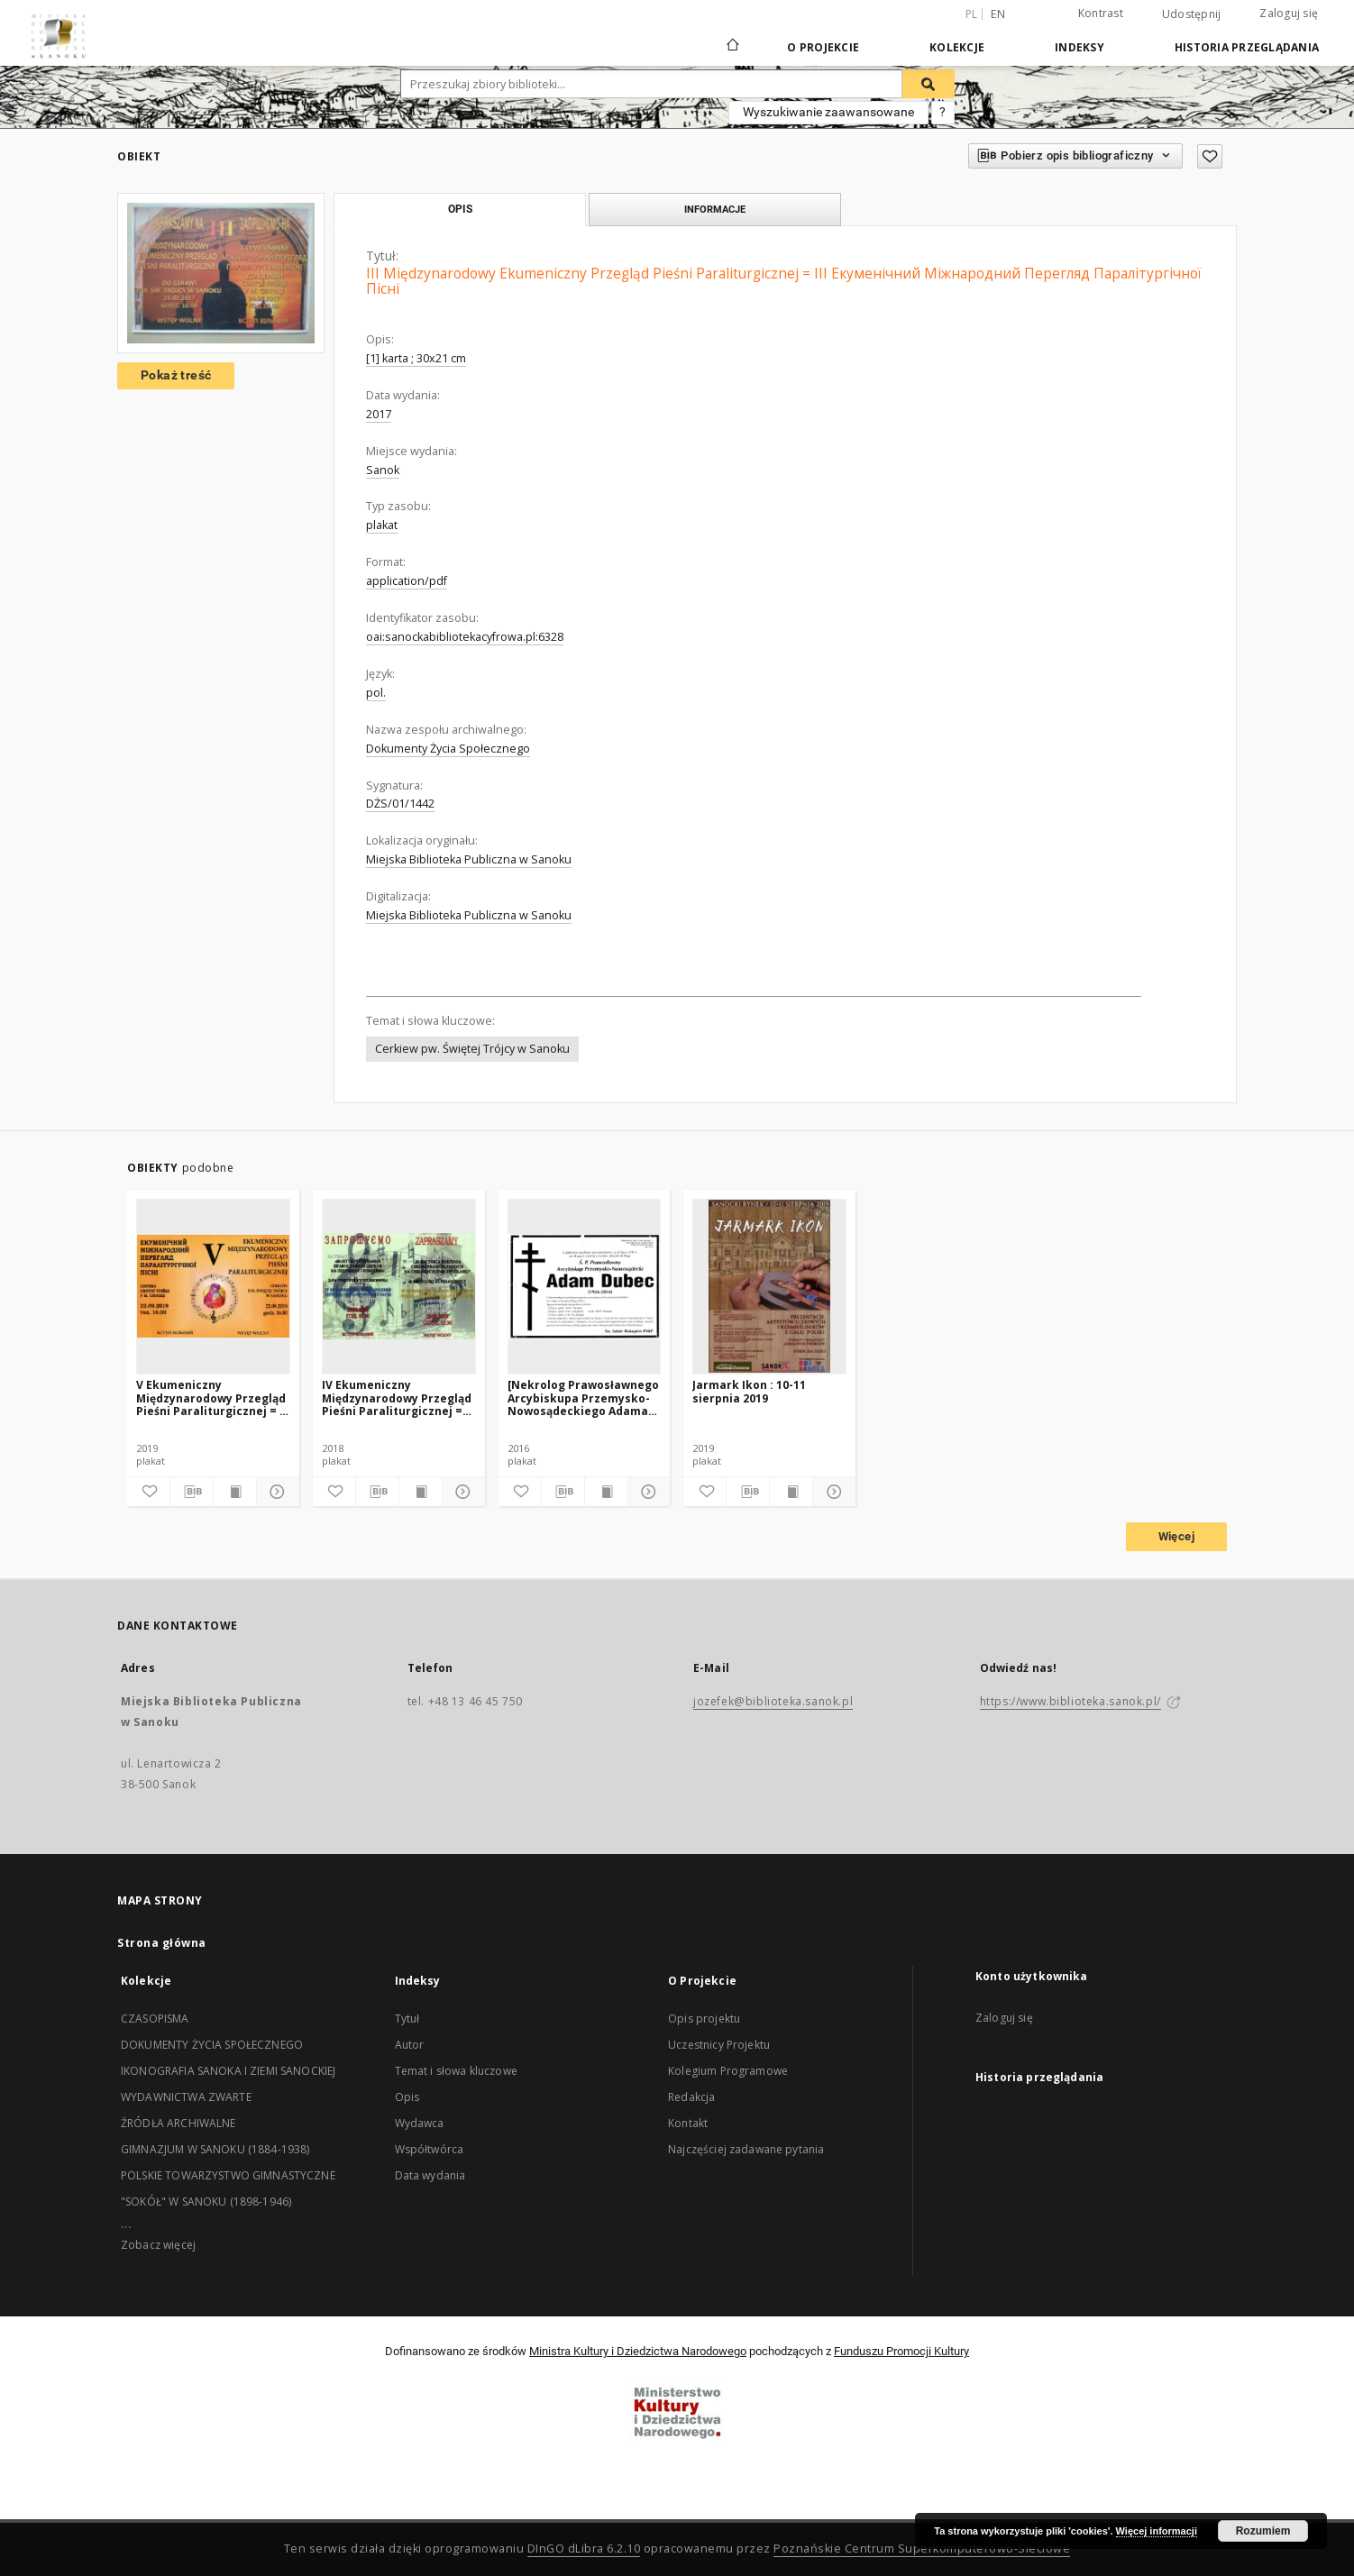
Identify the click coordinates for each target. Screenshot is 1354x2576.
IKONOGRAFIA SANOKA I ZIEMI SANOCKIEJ (228, 2070)
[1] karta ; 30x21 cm (416, 358)
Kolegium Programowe (728, 2070)
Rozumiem (1263, 2531)
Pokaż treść (176, 375)
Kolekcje (956, 47)
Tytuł (407, 2018)
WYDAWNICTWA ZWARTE (186, 2097)
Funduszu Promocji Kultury (901, 2351)
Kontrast (1100, 13)
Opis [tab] (460, 209)
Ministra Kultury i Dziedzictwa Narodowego (637, 2351)
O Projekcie (823, 47)
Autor (410, 2044)
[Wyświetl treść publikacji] (235, 1491)
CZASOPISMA (155, 2018)
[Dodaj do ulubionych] (1209, 156)
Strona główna (161, 1942)
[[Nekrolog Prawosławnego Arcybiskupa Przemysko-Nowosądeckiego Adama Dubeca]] (584, 1286)
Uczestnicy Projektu (719, 2044)
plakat (382, 525)
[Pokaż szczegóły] (275, 1491)
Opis (407, 2097)
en (998, 14)
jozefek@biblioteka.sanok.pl (773, 1701)
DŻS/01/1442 (400, 803)
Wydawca (419, 2123)
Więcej (1176, 1536)
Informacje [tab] (715, 209)
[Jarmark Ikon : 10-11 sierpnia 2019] (769, 1286)
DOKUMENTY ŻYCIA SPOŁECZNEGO (212, 2044)
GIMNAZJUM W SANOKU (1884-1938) (215, 2149)
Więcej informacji (1156, 2531)
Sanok (382, 470)
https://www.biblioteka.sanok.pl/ (1070, 1701)
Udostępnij (1191, 14)
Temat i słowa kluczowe (456, 2070)
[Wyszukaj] (928, 83)
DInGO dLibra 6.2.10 (584, 2548)
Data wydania (430, 2175)
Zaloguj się (1288, 13)
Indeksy (1079, 47)
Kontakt (688, 2123)
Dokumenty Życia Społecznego (448, 748)
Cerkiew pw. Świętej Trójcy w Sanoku (472, 1048)
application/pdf (406, 581)
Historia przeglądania (1247, 47)
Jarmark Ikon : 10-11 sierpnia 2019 (749, 1391)
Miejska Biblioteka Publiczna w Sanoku (469, 859)
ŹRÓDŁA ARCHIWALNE (178, 2123)
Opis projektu (704, 2018)
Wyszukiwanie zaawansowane (828, 112)
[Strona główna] (731, 47)
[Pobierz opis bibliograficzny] (191, 1491)
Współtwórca (429, 2149)
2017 (378, 414)
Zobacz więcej (158, 2244)
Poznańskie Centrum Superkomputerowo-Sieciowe (921, 2548)
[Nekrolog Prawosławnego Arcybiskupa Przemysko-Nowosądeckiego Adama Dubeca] (583, 1397)
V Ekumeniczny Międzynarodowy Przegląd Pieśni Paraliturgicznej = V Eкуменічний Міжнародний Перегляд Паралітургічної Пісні (211, 1397)
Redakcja (691, 2097)
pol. (376, 692)
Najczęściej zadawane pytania (746, 2149)
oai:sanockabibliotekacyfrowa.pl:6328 (464, 636)
